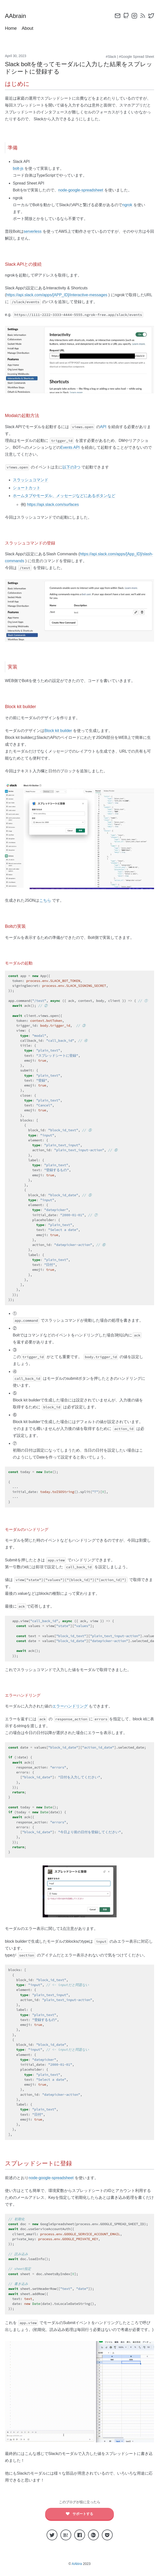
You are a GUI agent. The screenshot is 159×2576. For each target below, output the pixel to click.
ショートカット (26, 488)
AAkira (77, 2564)
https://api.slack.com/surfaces (53, 504)
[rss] (143, 16)
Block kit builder (58, 731)
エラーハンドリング (70, 1706)
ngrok (127, 205)
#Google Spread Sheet (136, 57)
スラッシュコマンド (30, 480)
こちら (45, 900)
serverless (33, 231)
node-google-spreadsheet (80, 190)
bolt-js (18, 168)
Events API (70, 447)
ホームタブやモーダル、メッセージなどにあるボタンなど (64, 496)
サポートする (79, 2514)
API (103, 427)
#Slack (111, 57)
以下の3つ (71, 467)
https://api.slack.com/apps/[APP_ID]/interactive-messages (56, 295)
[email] (118, 16)
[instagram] (134, 16)
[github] (126, 16)
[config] (109, 16)
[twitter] (151, 16)
